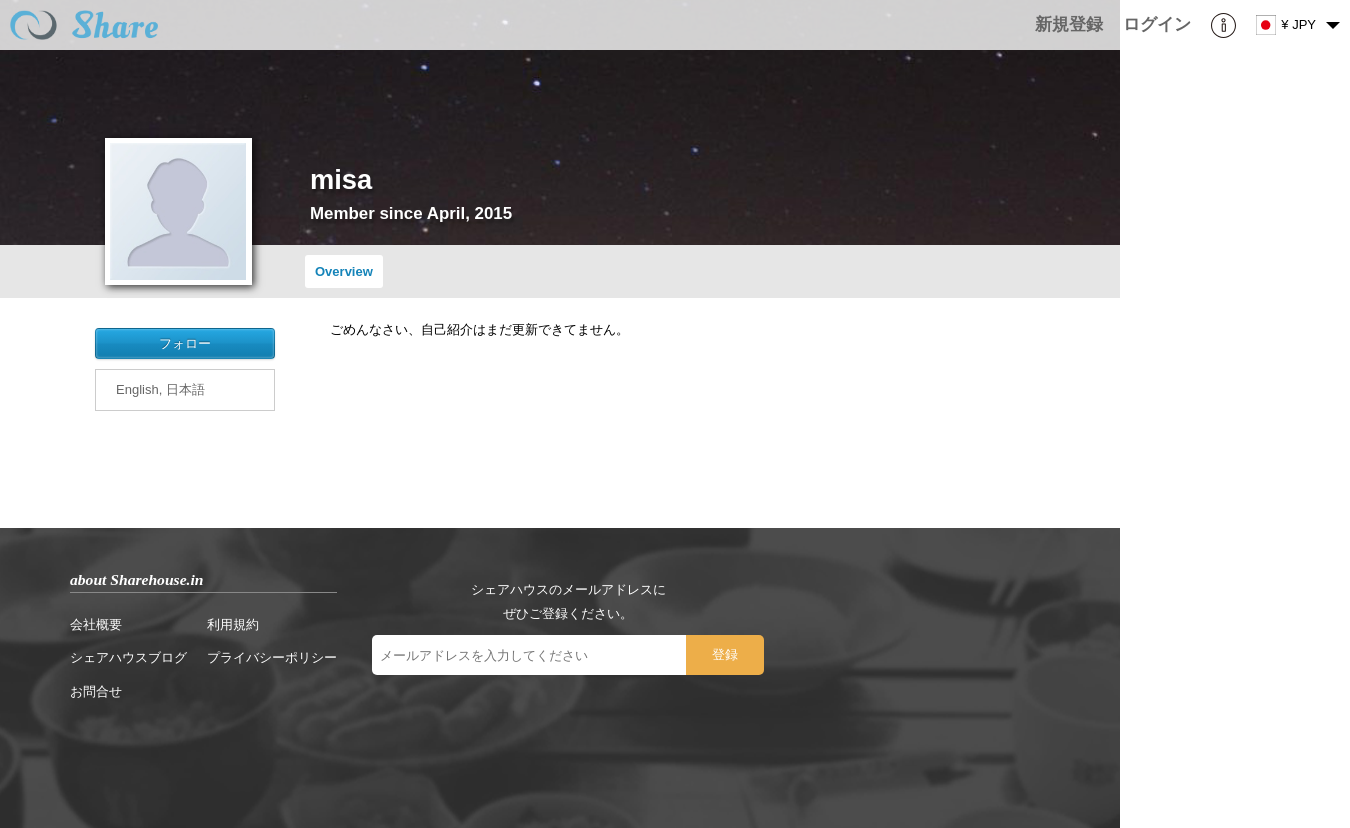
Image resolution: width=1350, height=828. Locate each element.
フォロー (185, 343)
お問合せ (96, 691)
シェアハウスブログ (128, 657)
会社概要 (96, 624)
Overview (344, 271)
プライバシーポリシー (272, 657)
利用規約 (233, 624)
